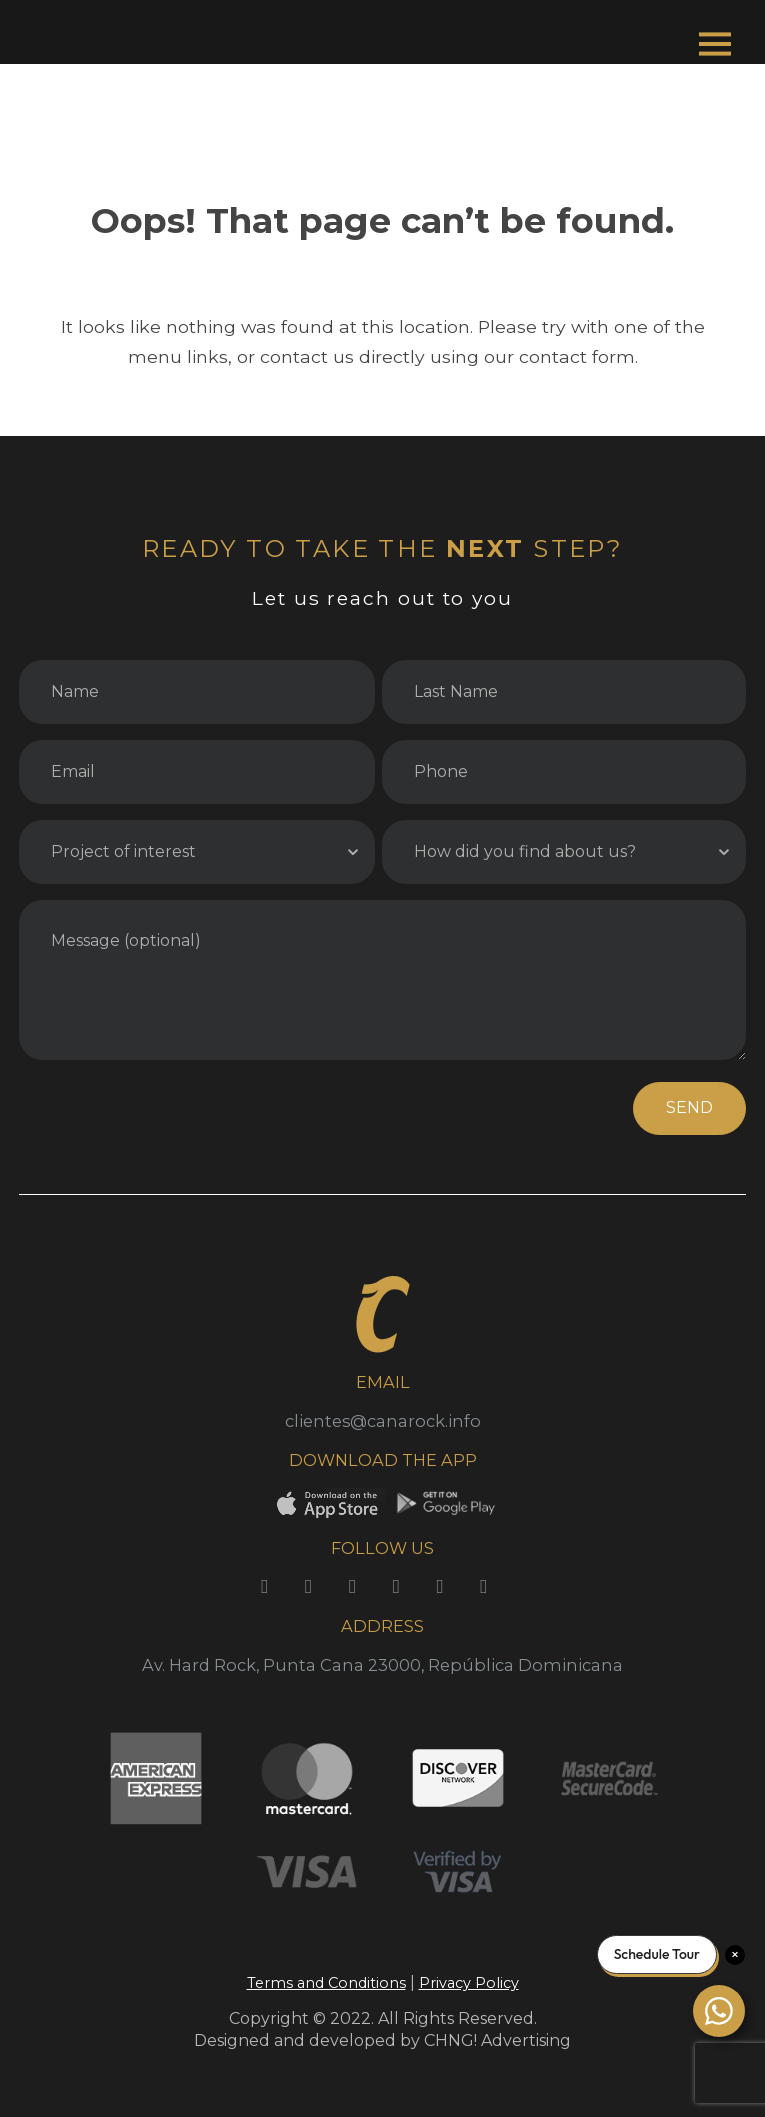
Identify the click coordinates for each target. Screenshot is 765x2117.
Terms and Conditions (326, 1983)
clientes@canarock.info (383, 1421)
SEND (689, 1107)
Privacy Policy (469, 1983)
